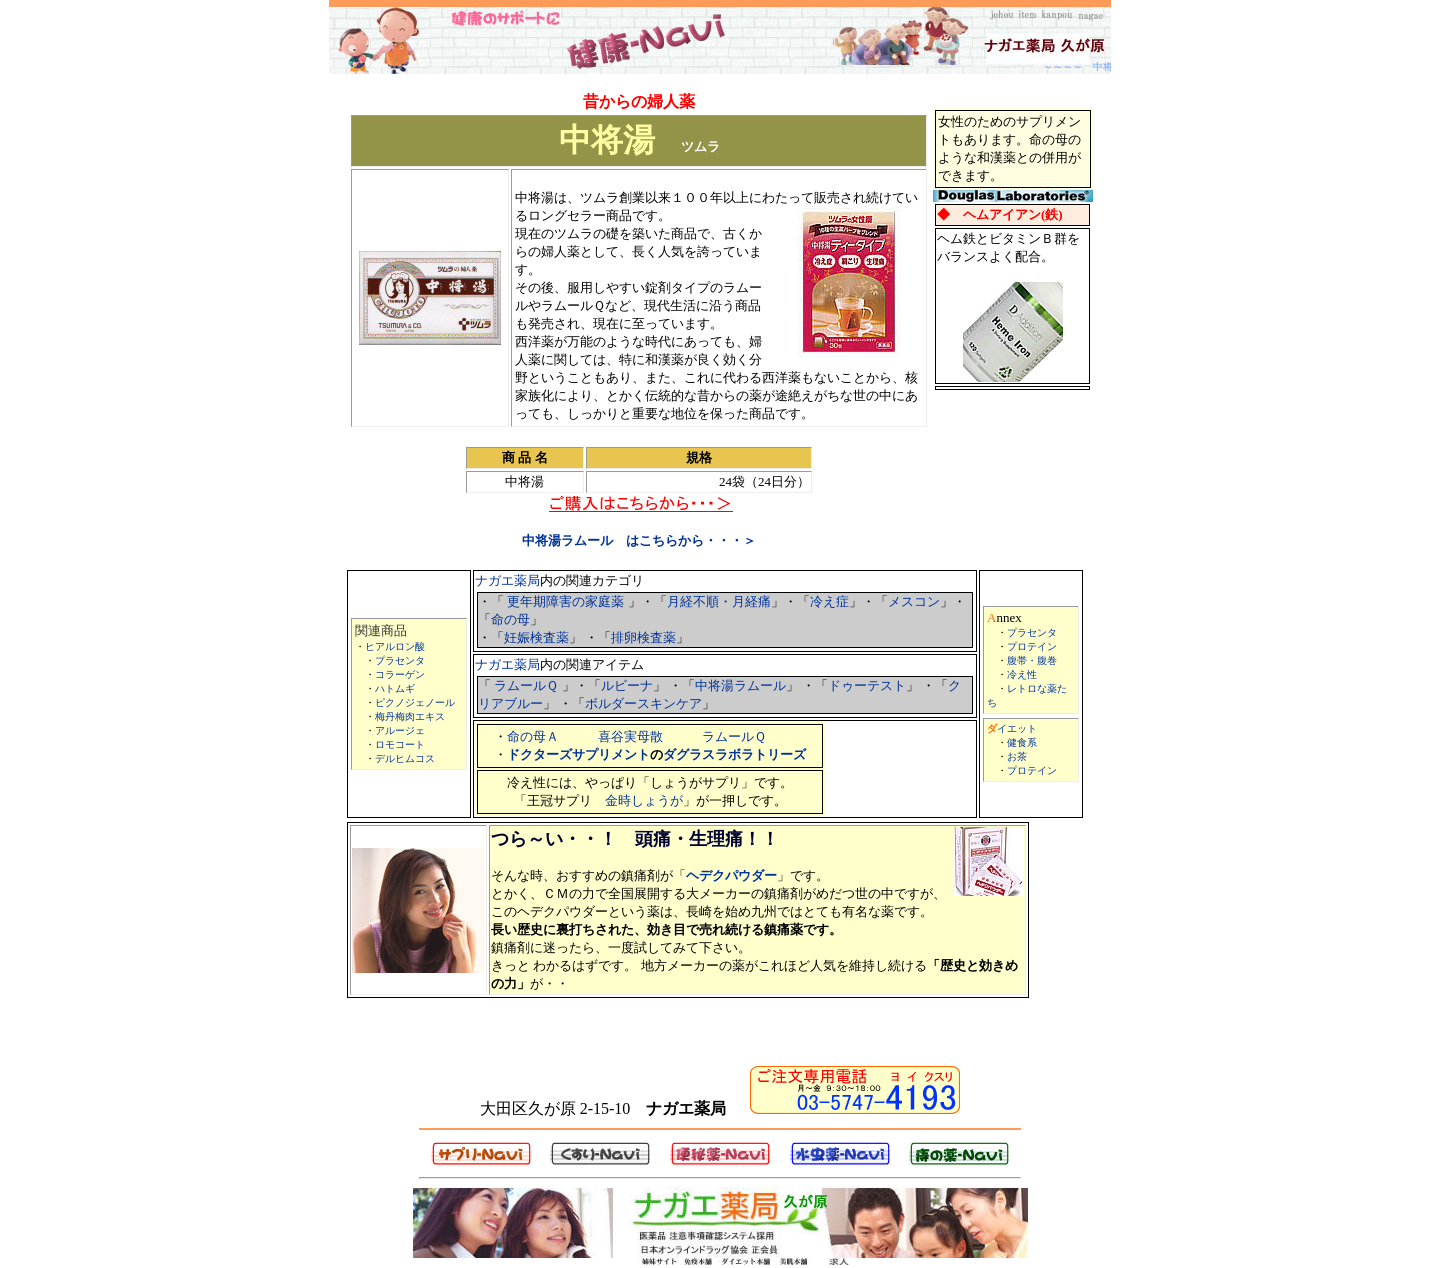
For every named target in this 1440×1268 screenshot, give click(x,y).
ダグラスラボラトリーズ (734, 754)
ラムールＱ (526, 685)
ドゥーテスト (867, 685)
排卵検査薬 (643, 637)
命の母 (510, 619)
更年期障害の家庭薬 (565, 601)
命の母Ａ (533, 736)
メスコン (914, 601)
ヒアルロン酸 (395, 646)
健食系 (1022, 742)
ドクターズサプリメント (578, 754)
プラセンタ (400, 660)
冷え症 (829, 601)
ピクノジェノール (415, 702)
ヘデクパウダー (731, 875)
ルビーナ (627, 685)
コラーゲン (400, 674)
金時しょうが (644, 800)
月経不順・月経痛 (719, 601)
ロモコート (400, 744)
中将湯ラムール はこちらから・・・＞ (639, 540)
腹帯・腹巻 (1032, 660)
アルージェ (400, 730)
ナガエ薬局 (507, 580)
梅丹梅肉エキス (410, 716)
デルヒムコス (405, 758)
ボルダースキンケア (643, 703)
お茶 (1017, 756)
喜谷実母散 (630, 736)
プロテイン (1032, 646)
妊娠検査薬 (536, 637)
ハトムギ (395, 688)
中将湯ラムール (740, 685)
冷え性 (1022, 674)
